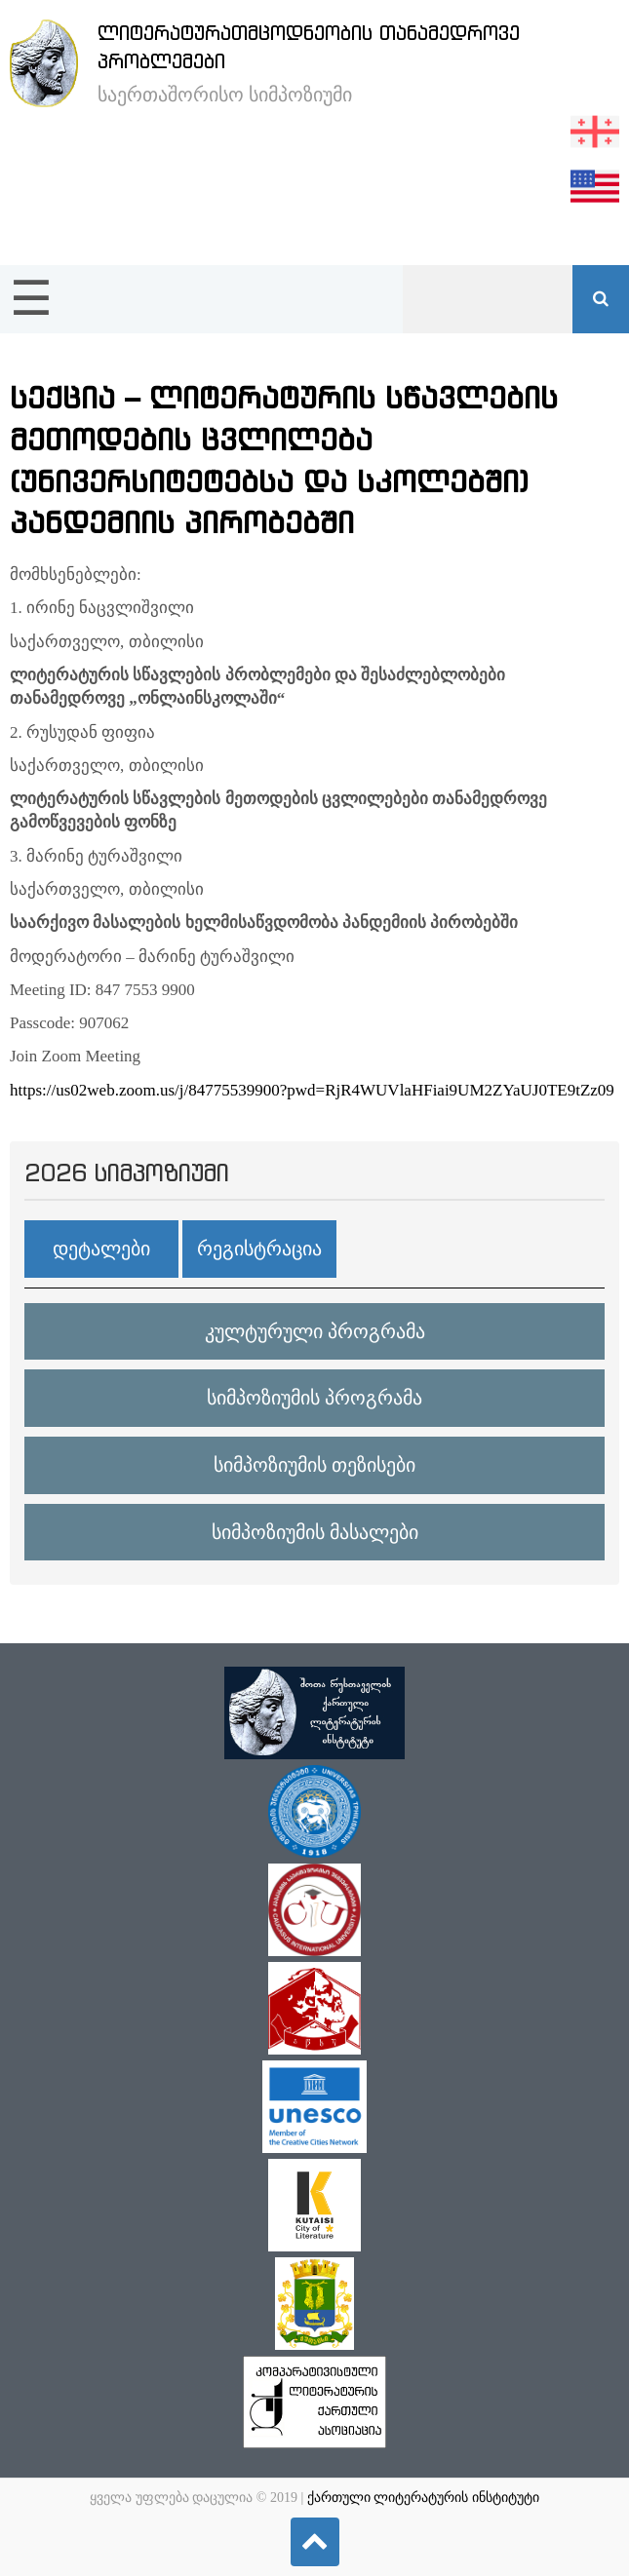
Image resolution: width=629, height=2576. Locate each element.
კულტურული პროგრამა (315, 1331)
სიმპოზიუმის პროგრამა (314, 1397)
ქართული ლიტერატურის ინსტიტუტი (423, 2497)
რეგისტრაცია (259, 1248)
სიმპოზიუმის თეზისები (314, 1465)
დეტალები (101, 1248)
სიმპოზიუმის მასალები (315, 1532)
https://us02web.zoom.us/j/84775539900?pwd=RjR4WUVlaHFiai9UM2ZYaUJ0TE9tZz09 (312, 1090)
